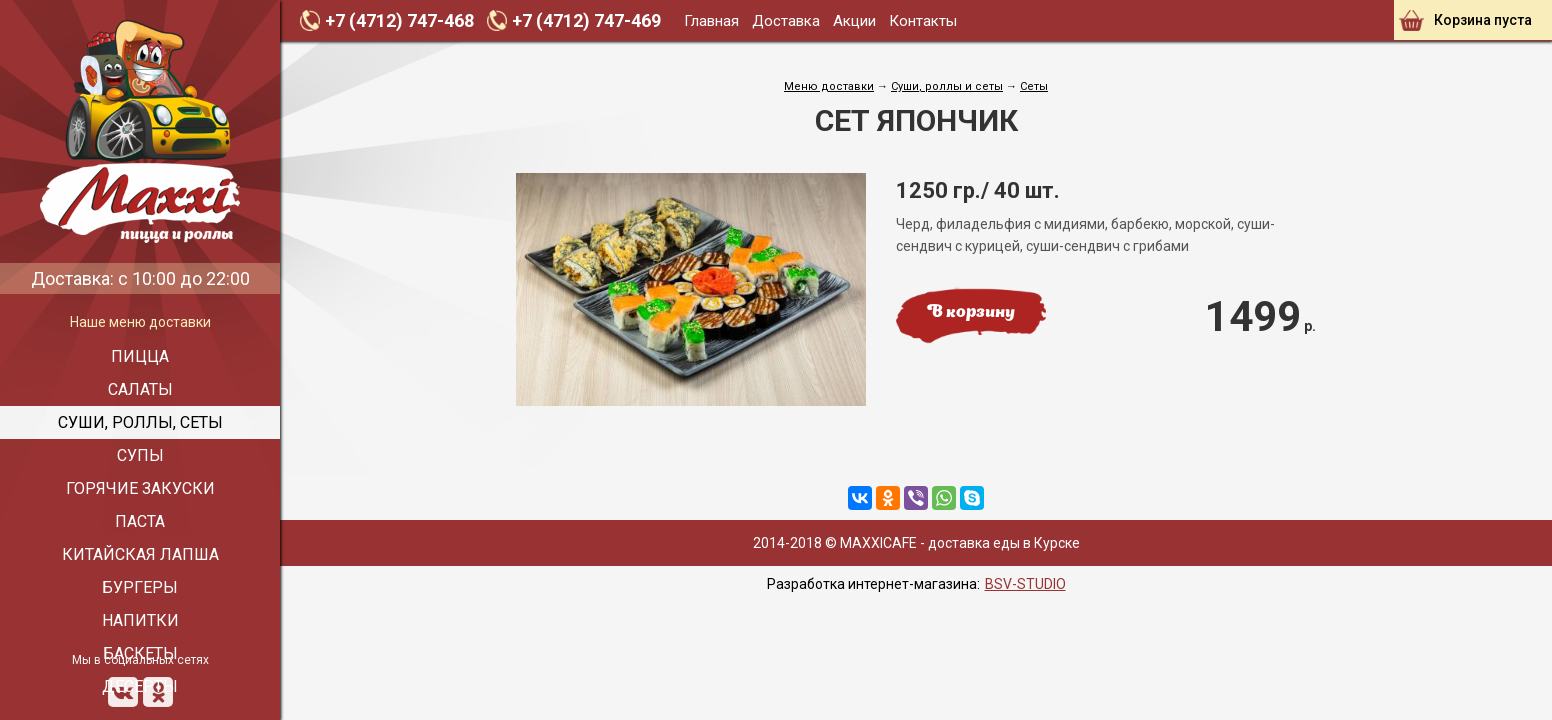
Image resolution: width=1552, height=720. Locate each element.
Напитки (140, 620)
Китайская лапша (140, 554)
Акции (854, 21)
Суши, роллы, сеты (140, 422)
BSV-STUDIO (1025, 584)
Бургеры (140, 587)
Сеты (1034, 86)
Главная (711, 21)
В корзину (971, 313)
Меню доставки (829, 86)
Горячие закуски (140, 488)
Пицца (140, 356)
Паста (140, 521)
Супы (140, 455)
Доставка (786, 21)
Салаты (140, 389)
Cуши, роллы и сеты (947, 86)
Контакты (923, 21)
